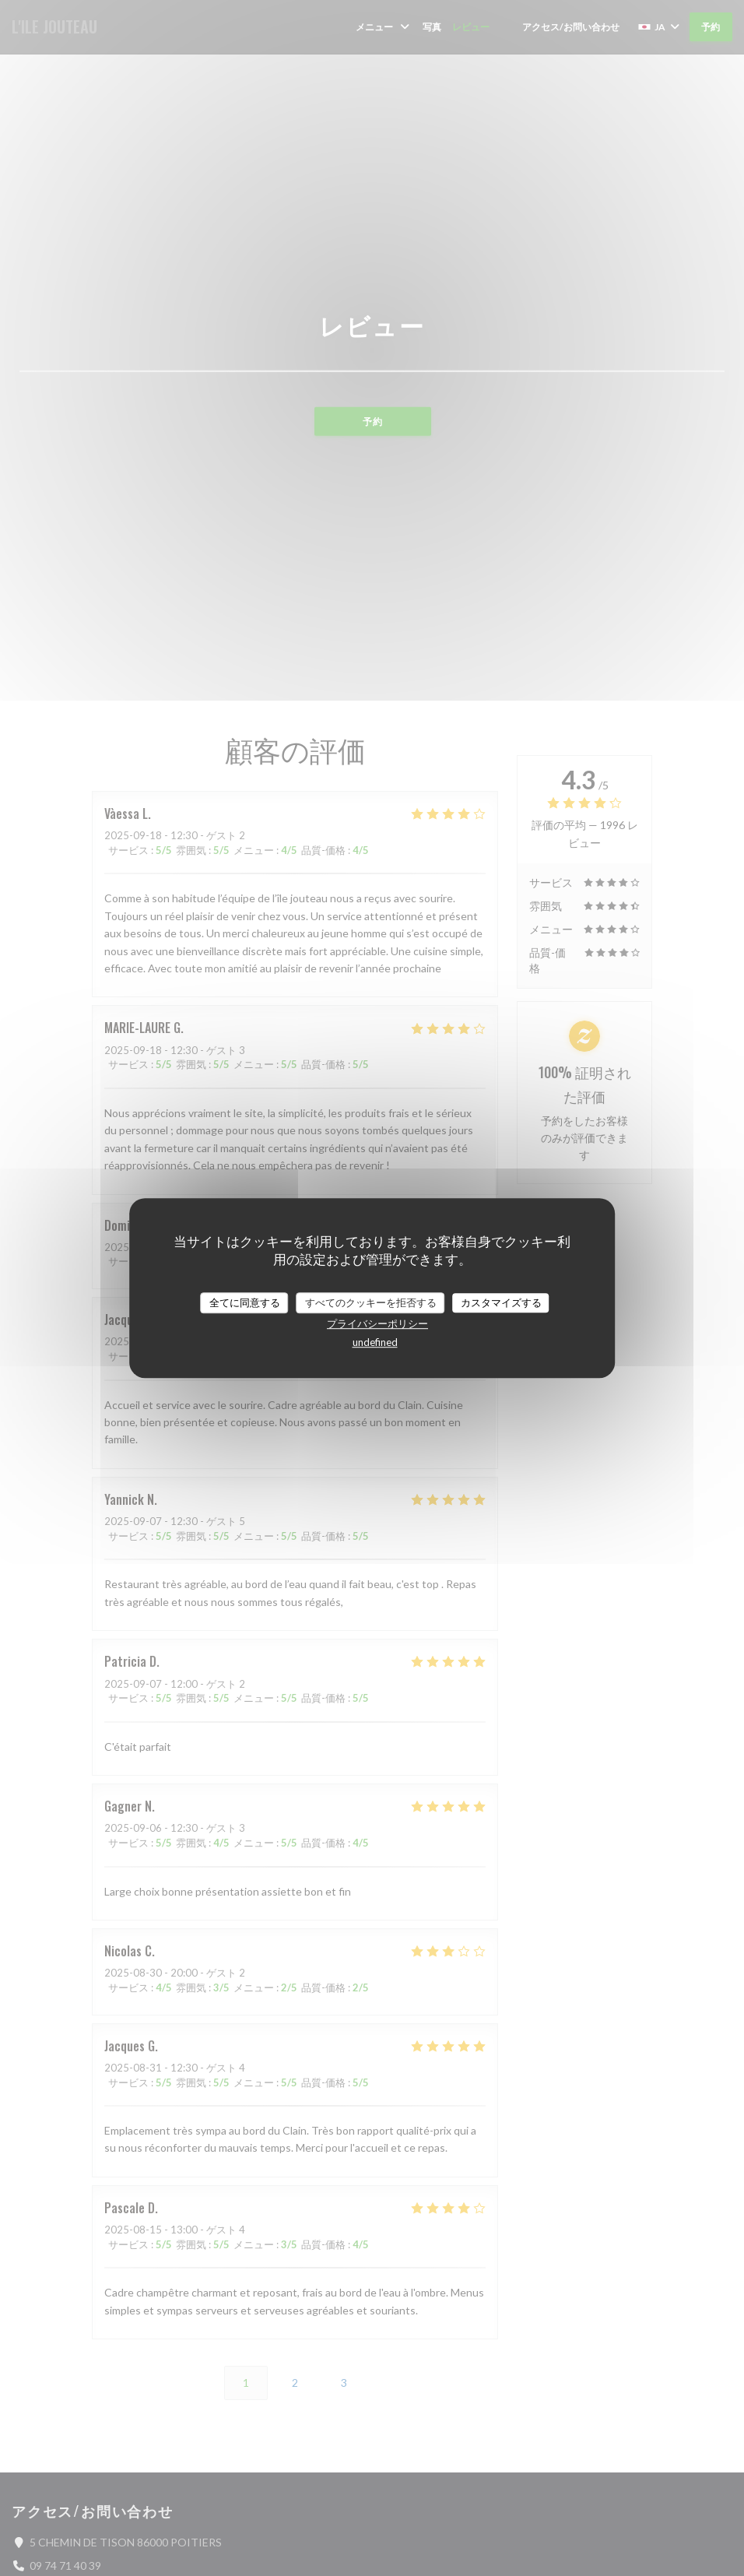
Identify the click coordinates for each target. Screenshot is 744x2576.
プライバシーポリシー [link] (377, 1323)
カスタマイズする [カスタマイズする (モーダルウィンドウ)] (501, 1302)
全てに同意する (244, 1302)
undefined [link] (375, 1342)
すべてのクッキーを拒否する (371, 1302)
